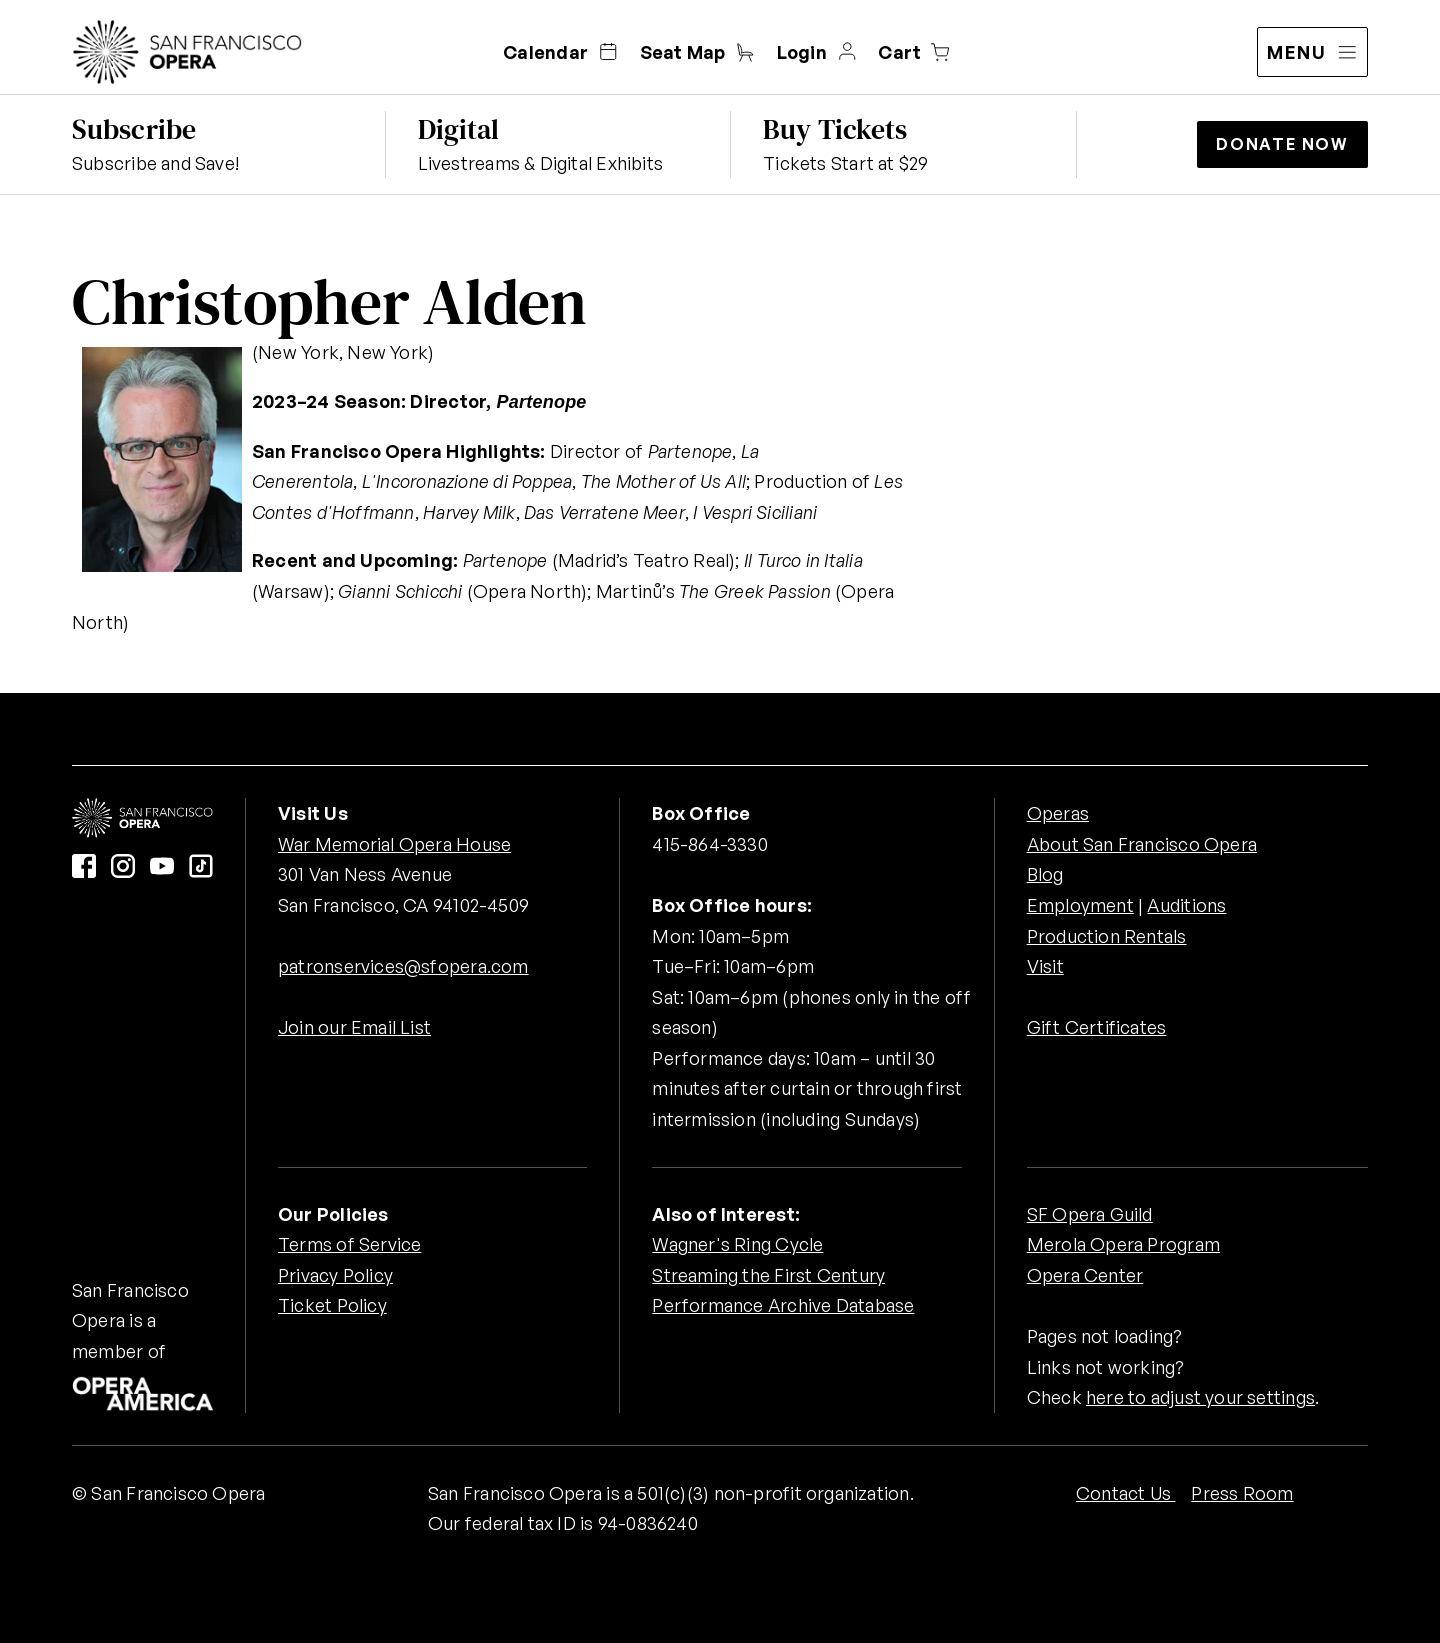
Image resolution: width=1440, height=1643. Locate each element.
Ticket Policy (332, 1305)
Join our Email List (354, 1027)
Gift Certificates (1097, 1027)
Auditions (1186, 905)
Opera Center (1085, 1275)
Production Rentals (1107, 936)
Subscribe (134, 129)
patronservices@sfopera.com (403, 966)
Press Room (1242, 1493)
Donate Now (1282, 144)
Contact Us (1125, 1493)
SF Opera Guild (1090, 1214)
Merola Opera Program (1123, 1244)
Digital (459, 129)
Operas (1058, 813)
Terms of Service (349, 1244)
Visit (1045, 966)
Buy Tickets (835, 129)
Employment (1080, 905)
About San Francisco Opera (1142, 844)
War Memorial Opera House (394, 844)
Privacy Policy (335, 1275)
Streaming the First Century (768, 1275)
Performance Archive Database (783, 1305)
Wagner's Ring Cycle (737, 1244)
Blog (1045, 874)
